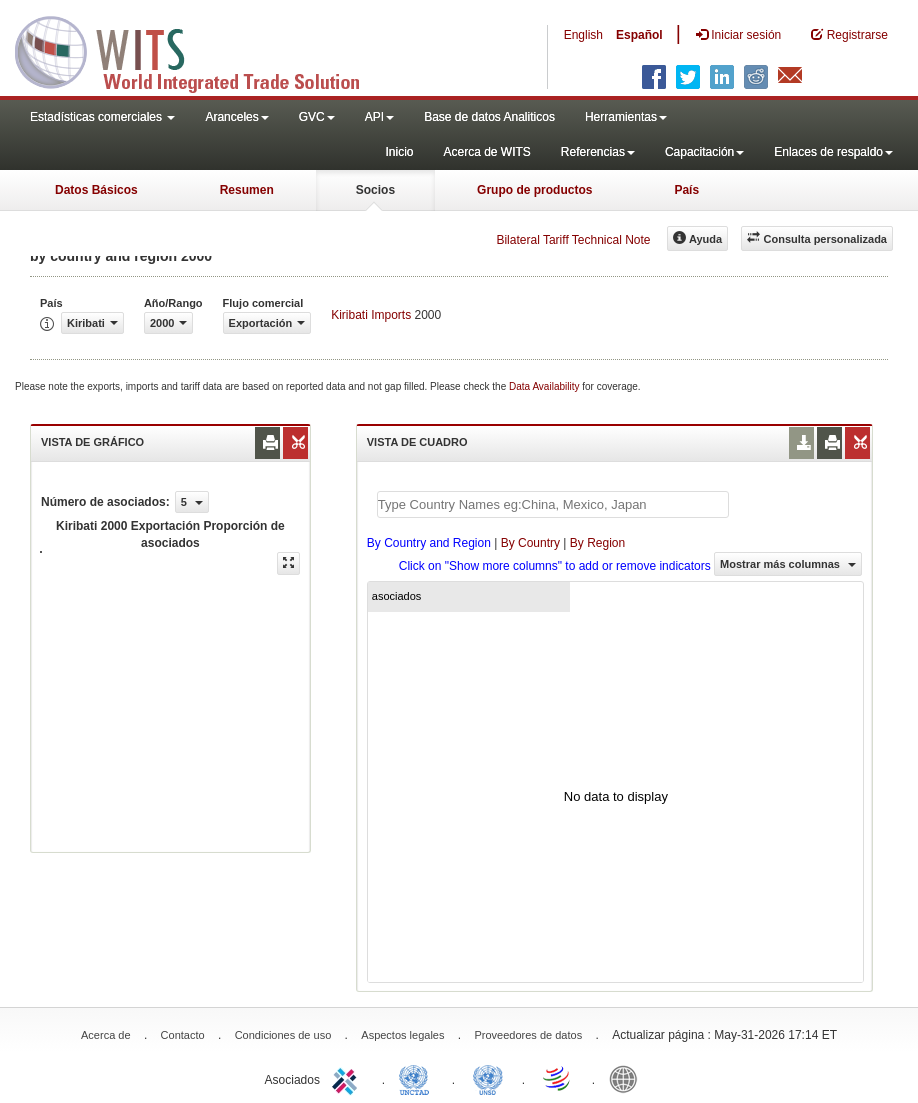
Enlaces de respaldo (833, 152)
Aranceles (236, 117)
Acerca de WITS (486, 152)
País (686, 190)
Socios (375, 190)
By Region (597, 543)
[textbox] (553, 504)
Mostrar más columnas (788, 564)
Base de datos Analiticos (489, 117)
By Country (530, 543)
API (379, 117)
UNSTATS (488, 1078)
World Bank (628, 1078)
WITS (200, 50)
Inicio (399, 152)
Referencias (598, 152)
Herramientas (626, 117)
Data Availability (545, 386)
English (583, 35)
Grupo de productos (534, 190)
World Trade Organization (558, 1078)
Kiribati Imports (371, 315)
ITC (348, 1078)
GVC (317, 117)
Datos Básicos (96, 190)
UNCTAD (418, 1078)
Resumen (247, 190)
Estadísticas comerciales (102, 117)
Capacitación (704, 152)
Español (639, 35)
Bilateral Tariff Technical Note (573, 240)
